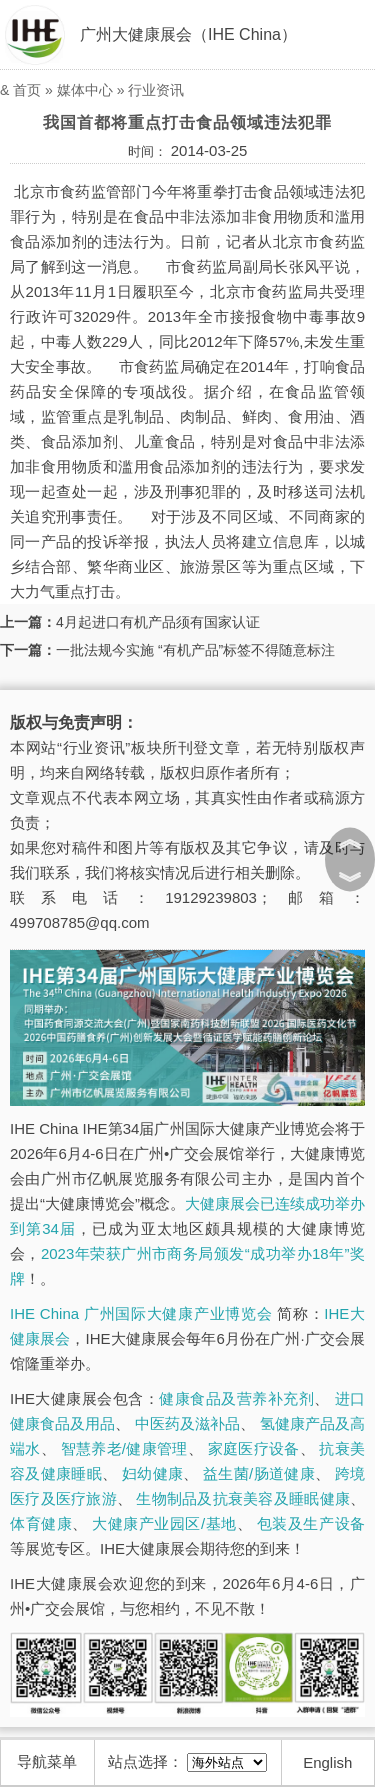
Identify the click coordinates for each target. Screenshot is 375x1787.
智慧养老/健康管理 (124, 1448)
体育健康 (41, 1523)
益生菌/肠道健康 (259, 1473)
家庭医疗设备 (254, 1448)
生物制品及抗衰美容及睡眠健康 (243, 1498)
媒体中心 (85, 90)
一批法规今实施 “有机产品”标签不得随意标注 (195, 650)
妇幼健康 (152, 1473)
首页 (27, 90)
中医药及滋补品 (187, 1423)
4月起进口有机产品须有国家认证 (158, 622)
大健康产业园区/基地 (164, 1523)
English (327, 1762)
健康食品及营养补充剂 (236, 1398)
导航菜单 (47, 1761)
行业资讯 (156, 90)
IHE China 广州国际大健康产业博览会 (141, 1313)
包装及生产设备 (311, 1523)
